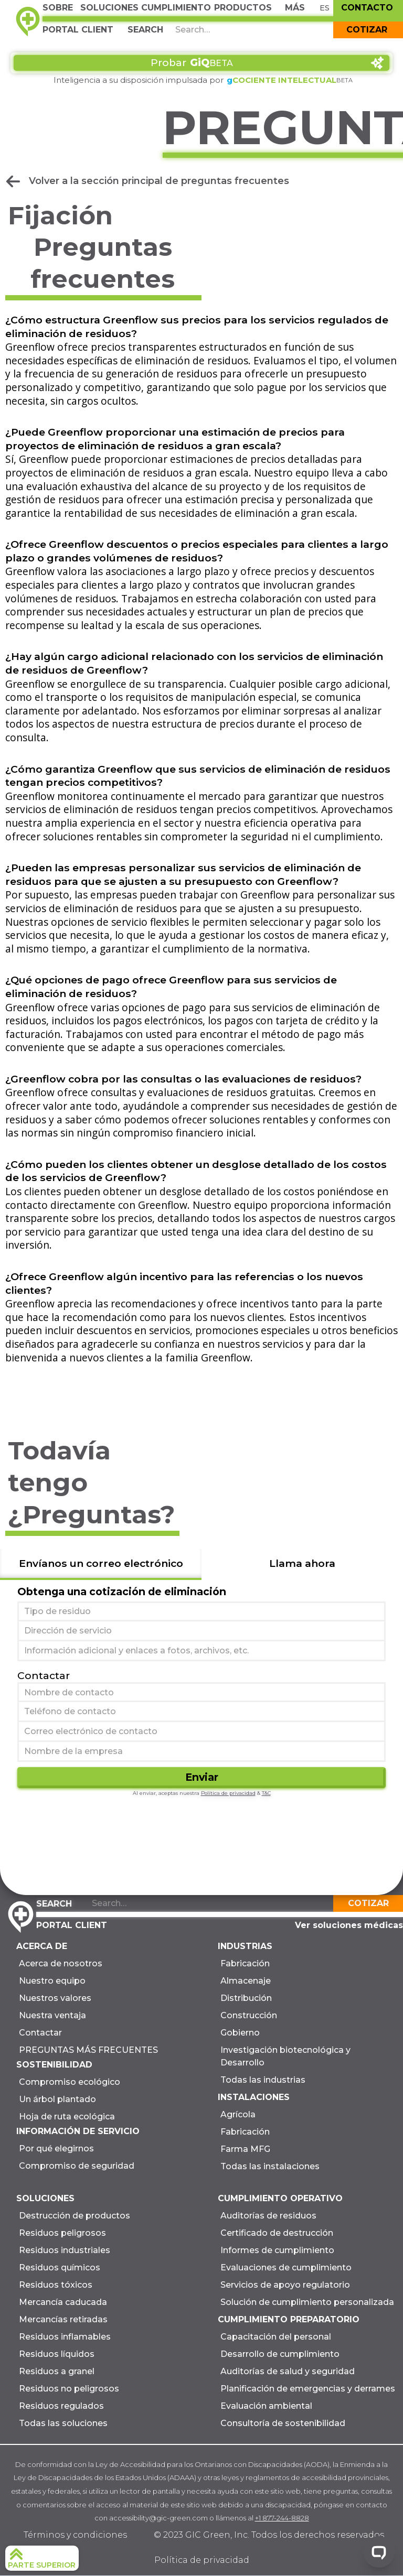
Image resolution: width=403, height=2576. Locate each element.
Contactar (43, 1675)
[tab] (101, 1565)
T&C (266, 1793)
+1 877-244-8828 (282, 2518)
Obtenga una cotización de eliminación (121, 1591)
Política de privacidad (228, 1793)
